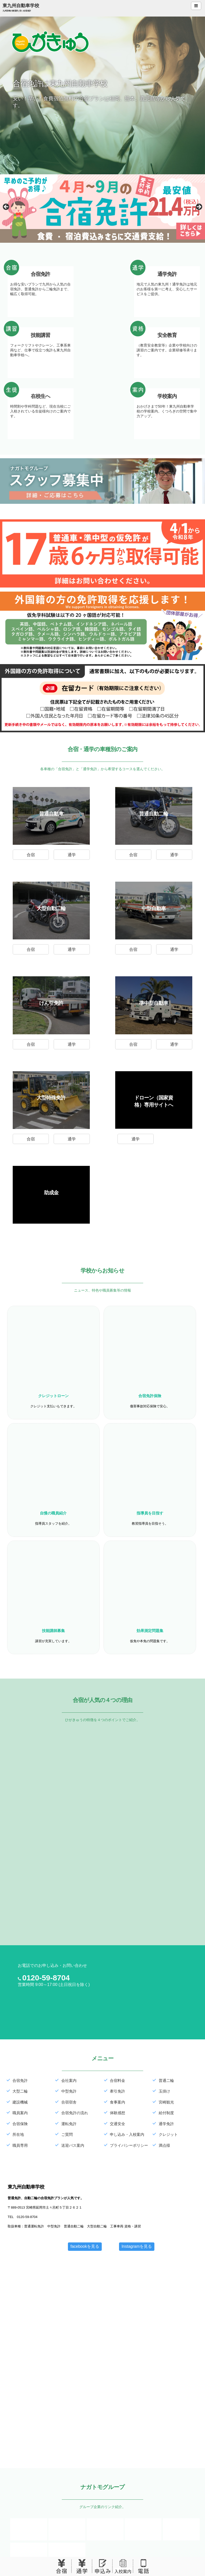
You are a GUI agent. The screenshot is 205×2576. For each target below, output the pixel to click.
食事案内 (117, 2041)
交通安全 (117, 2062)
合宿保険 (20, 2062)
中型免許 (69, 2030)
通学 (72, 794)
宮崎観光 (166, 2041)
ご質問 (67, 2073)
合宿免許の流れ (74, 2052)
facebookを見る (84, 2185)
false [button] (6, 207)
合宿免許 (20, 2019)
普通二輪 (166, 2019)
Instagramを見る (137, 2185)
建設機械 (20, 2041)
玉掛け (164, 2030)
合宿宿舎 (69, 2041)
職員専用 (20, 2084)
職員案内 (20, 2052)
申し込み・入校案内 (127, 2073)
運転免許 (69, 2062)
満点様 (164, 2084)
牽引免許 (117, 2030)
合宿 (31, 794)
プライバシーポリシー (129, 2084)
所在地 (18, 2073)
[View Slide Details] (102, 208)
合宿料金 (117, 2019)
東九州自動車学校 (21, 5)
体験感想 (117, 2052)
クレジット (168, 2073)
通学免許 (166, 2062)
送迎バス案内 (72, 2084)
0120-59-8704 (46, 1916)
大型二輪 (20, 2030)
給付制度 (166, 2052)
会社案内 (69, 2019)
